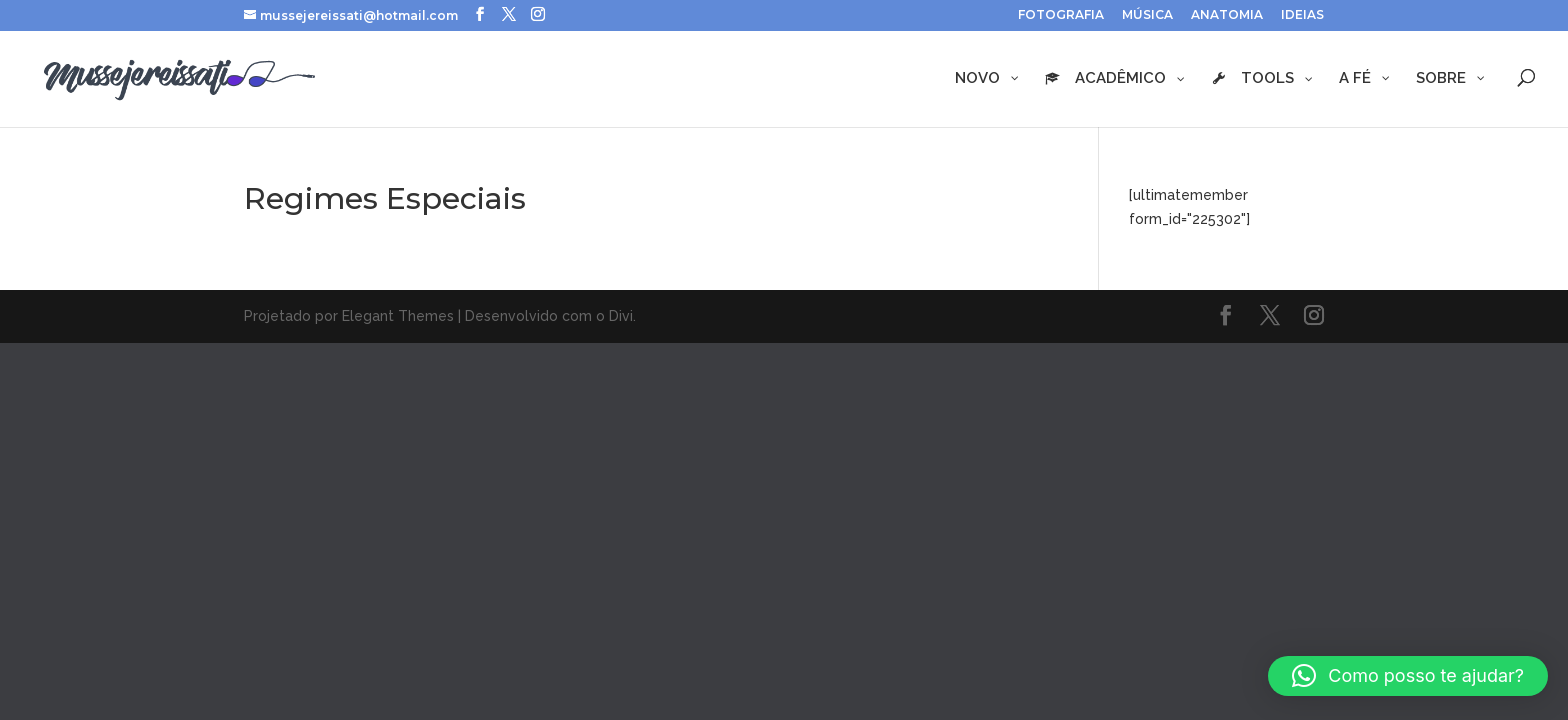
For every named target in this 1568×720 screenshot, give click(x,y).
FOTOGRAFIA (1061, 15)
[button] (1408, 676)
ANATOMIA (1227, 15)
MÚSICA (1147, 15)
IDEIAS (1302, 15)
